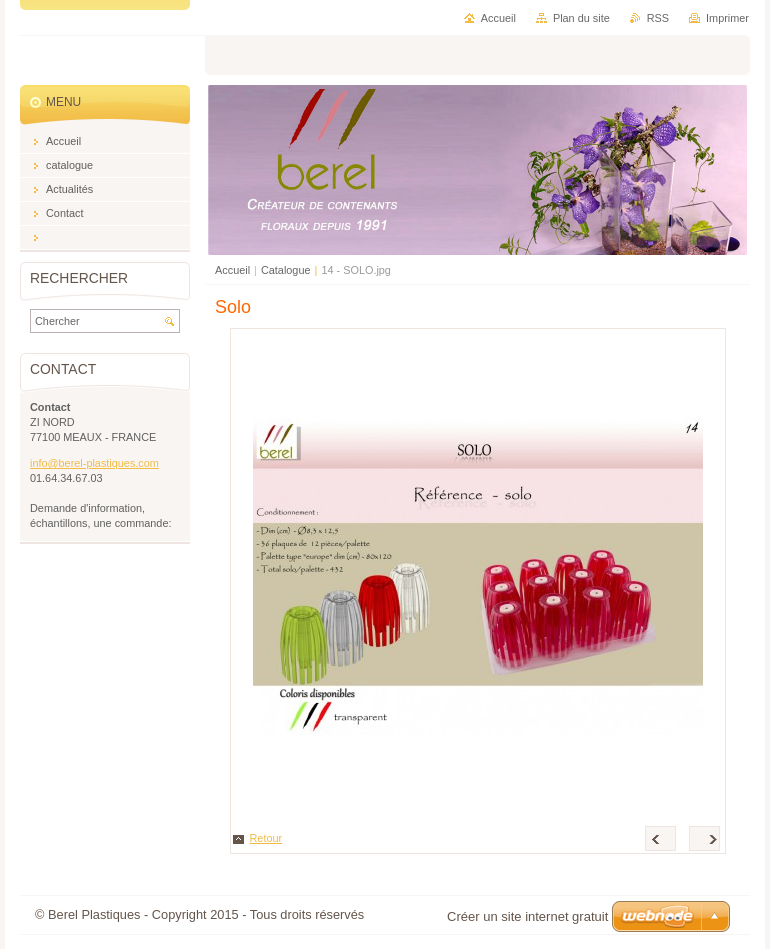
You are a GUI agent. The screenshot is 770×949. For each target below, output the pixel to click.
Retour (266, 838)
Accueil (232, 270)
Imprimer (727, 18)
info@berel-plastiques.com (94, 463)
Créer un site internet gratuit (527, 916)
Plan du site (581, 18)
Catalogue (286, 270)
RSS (658, 18)
